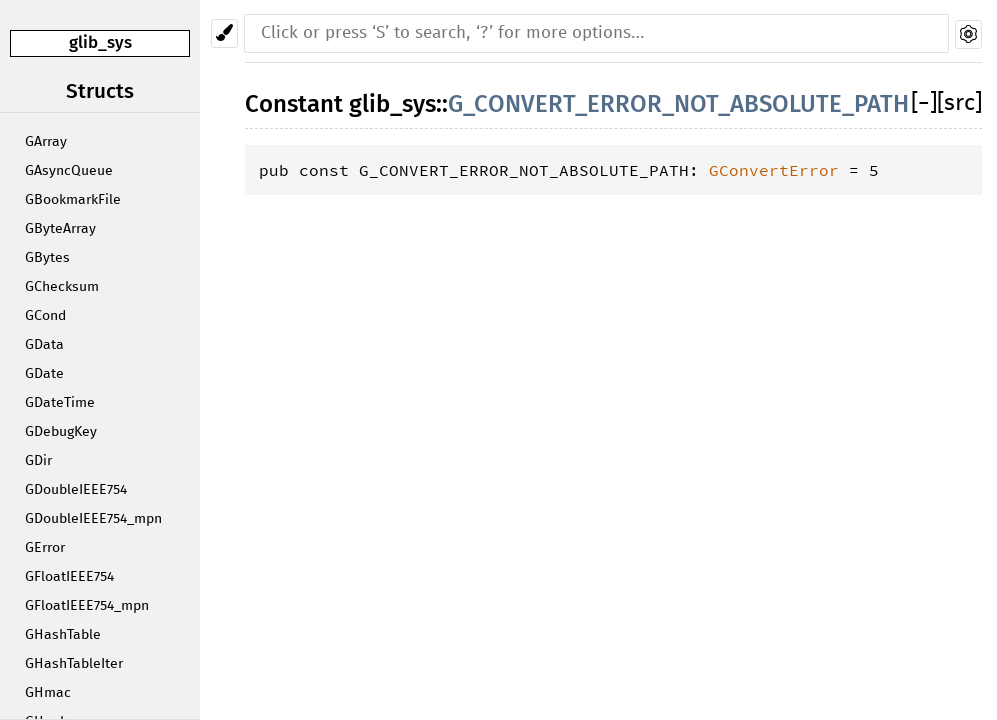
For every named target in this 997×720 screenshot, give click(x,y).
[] (924, 103)
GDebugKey (61, 432)
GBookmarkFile (73, 200)
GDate (44, 374)
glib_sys (100, 42)
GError (45, 548)
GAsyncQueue (69, 171)
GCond (45, 316)
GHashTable (63, 635)
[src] (959, 103)
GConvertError (774, 170)
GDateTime (60, 403)
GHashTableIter (74, 664)
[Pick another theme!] (224, 33)
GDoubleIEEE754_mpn (93, 519)
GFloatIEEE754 (69, 577)
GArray (46, 142)
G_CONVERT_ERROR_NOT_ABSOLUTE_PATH (678, 104)
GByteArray (60, 229)
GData (44, 345)
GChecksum (62, 287)
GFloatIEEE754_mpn (87, 606)
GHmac (48, 693)
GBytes (47, 258)
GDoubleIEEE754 (76, 490)
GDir (38, 461)
